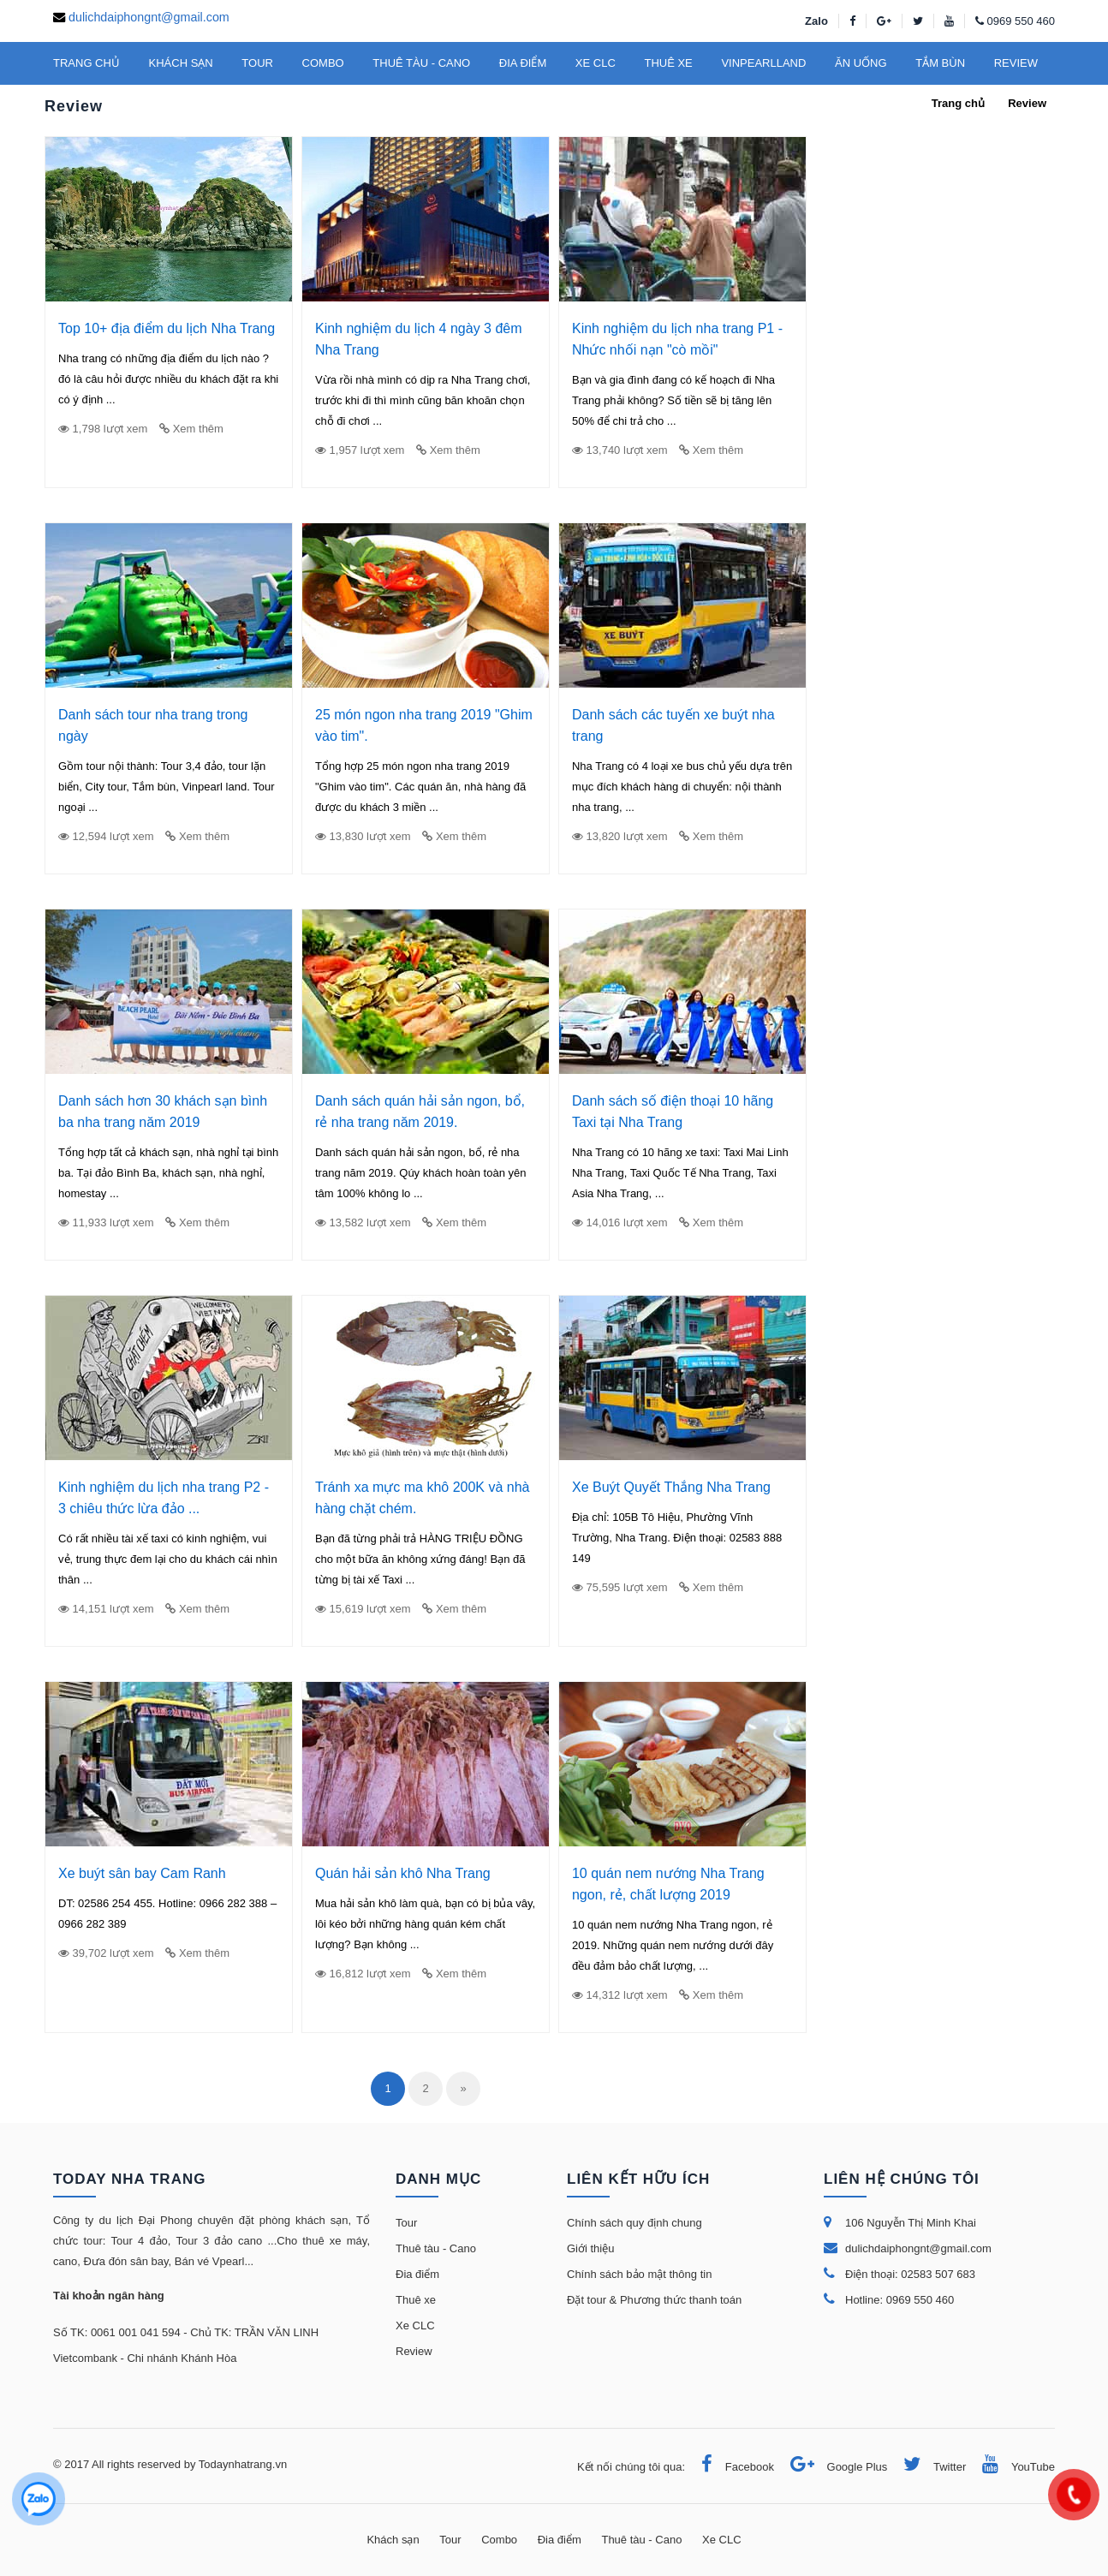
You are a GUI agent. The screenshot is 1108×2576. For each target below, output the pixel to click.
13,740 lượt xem (620, 450)
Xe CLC (415, 2325)
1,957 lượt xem (359, 450)
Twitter (928, 2466)
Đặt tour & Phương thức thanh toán (654, 2299)
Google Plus (832, 2466)
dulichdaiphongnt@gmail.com (149, 17)
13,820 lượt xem (620, 836)
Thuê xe (416, 2299)
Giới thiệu (590, 2248)
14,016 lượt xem (620, 1222)
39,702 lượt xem (106, 1953)
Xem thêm (191, 428)
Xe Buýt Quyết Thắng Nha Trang (671, 1487)
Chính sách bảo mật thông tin (639, 2274)
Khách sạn (392, 2539)
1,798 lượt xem (102, 428)
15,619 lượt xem (363, 1608)
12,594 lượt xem (106, 836)
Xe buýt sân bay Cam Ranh (142, 1873)
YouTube (1012, 2466)
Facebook (731, 2466)
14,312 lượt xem (620, 1995)
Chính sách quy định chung (634, 2222)
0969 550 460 (1020, 21)
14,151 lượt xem (106, 1608)
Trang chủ (958, 103)
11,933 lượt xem (106, 1222)
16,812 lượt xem (363, 1973)
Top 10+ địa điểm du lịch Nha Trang (166, 328)
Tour (406, 2222)
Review (414, 2351)
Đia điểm (417, 2274)
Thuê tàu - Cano (436, 2248)
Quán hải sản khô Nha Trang (403, 1873)
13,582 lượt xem (363, 1222)
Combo (499, 2539)
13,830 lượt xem (363, 836)
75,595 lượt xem (620, 1587)
